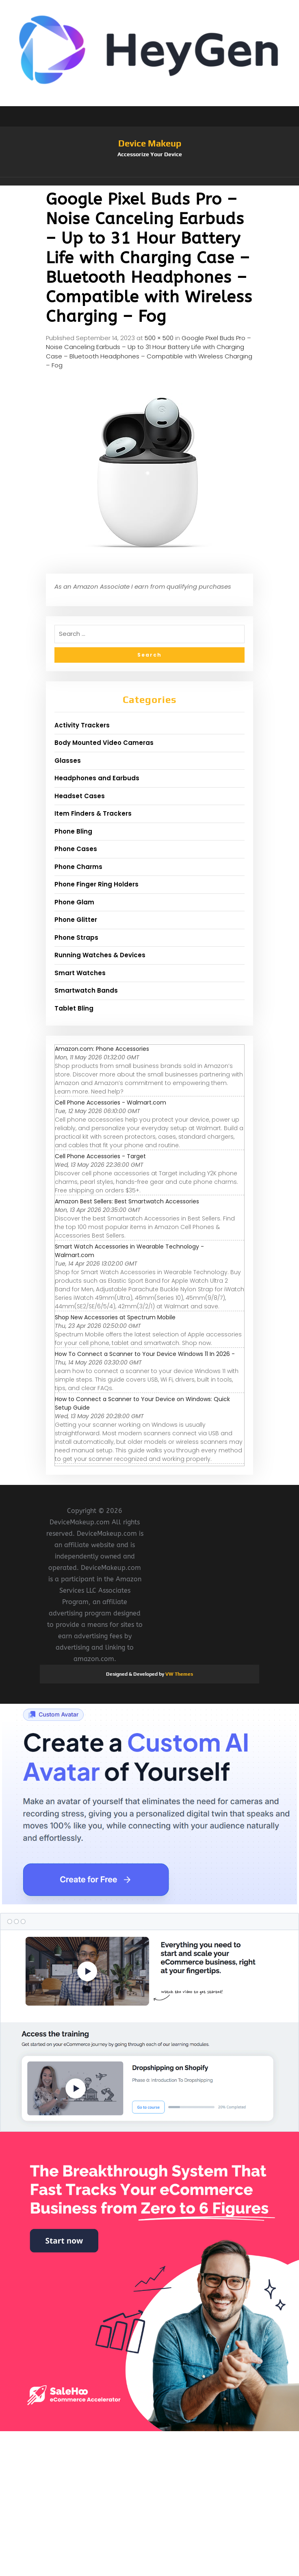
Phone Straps (76, 937)
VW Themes (178, 1674)
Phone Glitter (75, 919)
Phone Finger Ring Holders (96, 884)
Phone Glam (74, 902)
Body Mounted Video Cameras (104, 742)
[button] (149, 181)
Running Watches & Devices (99, 955)
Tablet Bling (73, 1008)
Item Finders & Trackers (93, 813)
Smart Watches (80, 973)
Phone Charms (78, 866)
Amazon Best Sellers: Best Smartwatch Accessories (127, 1201)
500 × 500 (159, 338)
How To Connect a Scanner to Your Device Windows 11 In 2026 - (145, 1354)
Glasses (67, 760)
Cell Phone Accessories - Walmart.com (110, 1102)
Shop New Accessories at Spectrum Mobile (115, 1317)
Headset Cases (79, 796)
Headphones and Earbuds (96, 778)
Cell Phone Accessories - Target (100, 1156)
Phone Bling (73, 831)
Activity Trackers (82, 725)
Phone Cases (75, 849)
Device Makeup (149, 143)
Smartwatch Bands (86, 990)
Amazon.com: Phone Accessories (102, 1049)
